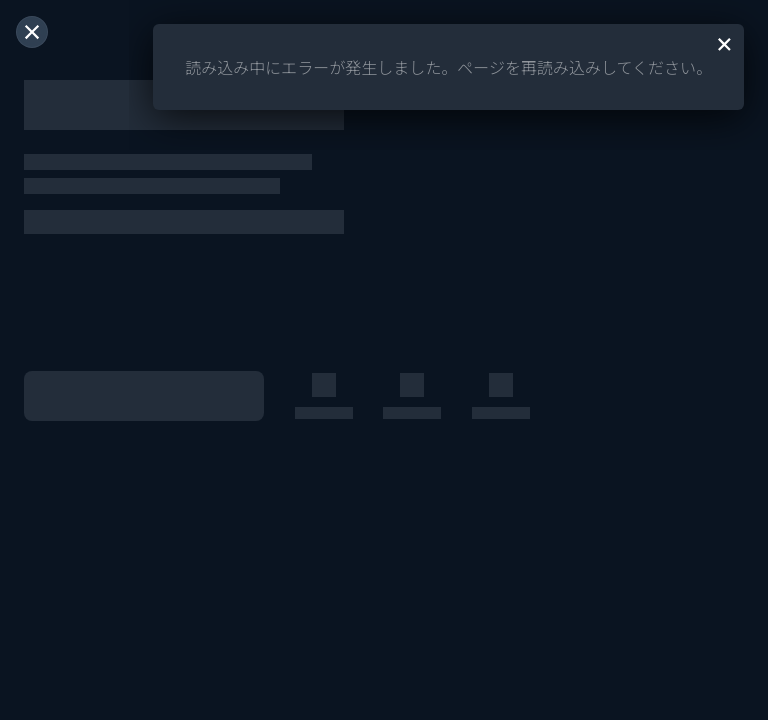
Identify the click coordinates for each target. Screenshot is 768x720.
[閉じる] (32, 32)
